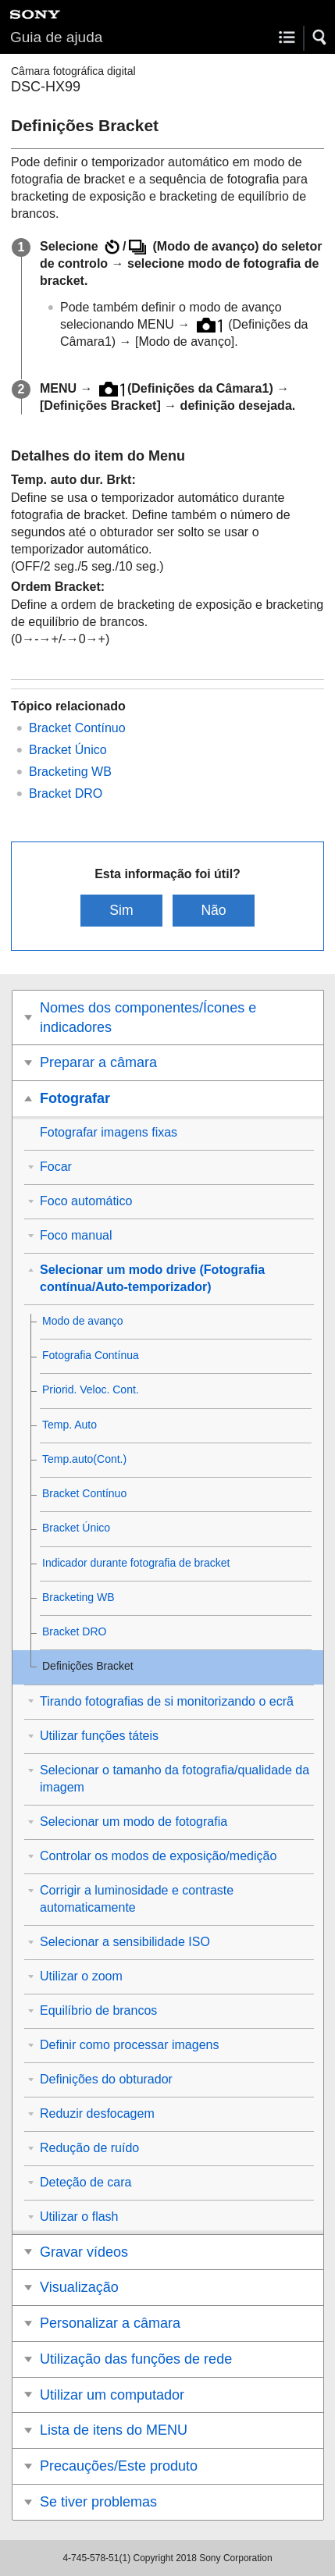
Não (213, 910)
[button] (320, 37)
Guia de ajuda (56, 37)
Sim (121, 910)
